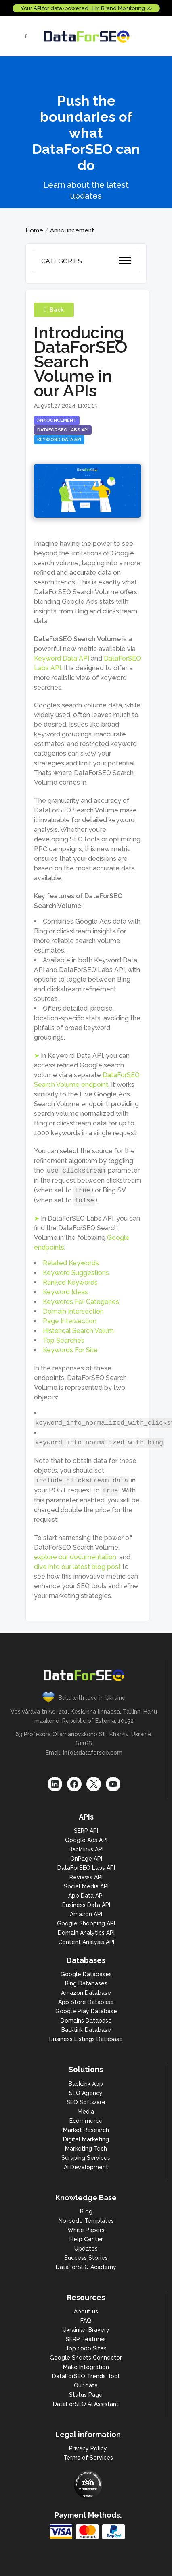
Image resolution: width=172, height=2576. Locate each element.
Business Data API (86, 1905)
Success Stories (86, 2258)
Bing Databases (86, 1983)
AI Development (86, 2167)
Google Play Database (86, 2011)
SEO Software (86, 2102)
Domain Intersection (73, 1311)
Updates (86, 2248)
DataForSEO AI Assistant (86, 2404)
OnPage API (86, 1858)
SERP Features (86, 2339)
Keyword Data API (61, 658)
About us (86, 2311)
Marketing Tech (86, 2148)
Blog (86, 2211)
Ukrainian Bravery (86, 2330)
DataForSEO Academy (86, 2267)
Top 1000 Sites (86, 2348)
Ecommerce (86, 2121)
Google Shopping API (86, 1923)
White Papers (86, 2230)
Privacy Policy (88, 2448)
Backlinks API (86, 1849)
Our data (86, 2385)
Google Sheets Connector (86, 2357)
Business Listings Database (86, 2039)
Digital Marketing (86, 2139)
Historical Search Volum (78, 1331)
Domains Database (86, 2020)
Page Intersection (69, 1321)
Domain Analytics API (86, 1932)
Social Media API (86, 1886)
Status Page (86, 2395)
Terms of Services (88, 2457)
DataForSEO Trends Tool (86, 2376)
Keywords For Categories (81, 1302)
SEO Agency (86, 2093)
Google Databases (86, 1974)
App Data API (86, 1895)
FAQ (85, 2320)
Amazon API (86, 1914)
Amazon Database (86, 1993)
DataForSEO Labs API (86, 1868)
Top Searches (63, 1340)
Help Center (86, 2239)
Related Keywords (71, 1263)
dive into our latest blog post (77, 1567)
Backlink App (86, 2084)
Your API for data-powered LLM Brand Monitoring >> (86, 8)
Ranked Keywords (70, 1282)
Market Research (86, 2130)
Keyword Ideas (65, 1292)
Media (86, 2111)
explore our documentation (75, 1557)
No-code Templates (86, 2220)
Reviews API (86, 1877)
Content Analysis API (86, 1942)
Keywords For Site (70, 1350)
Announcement (72, 230)
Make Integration (86, 2367)
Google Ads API (86, 1840)
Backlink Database (86, 2030)
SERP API (86, 1831)
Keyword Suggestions (76, 1273)
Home (34, 230)
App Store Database (86, 2002)
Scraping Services (85, 2158)
